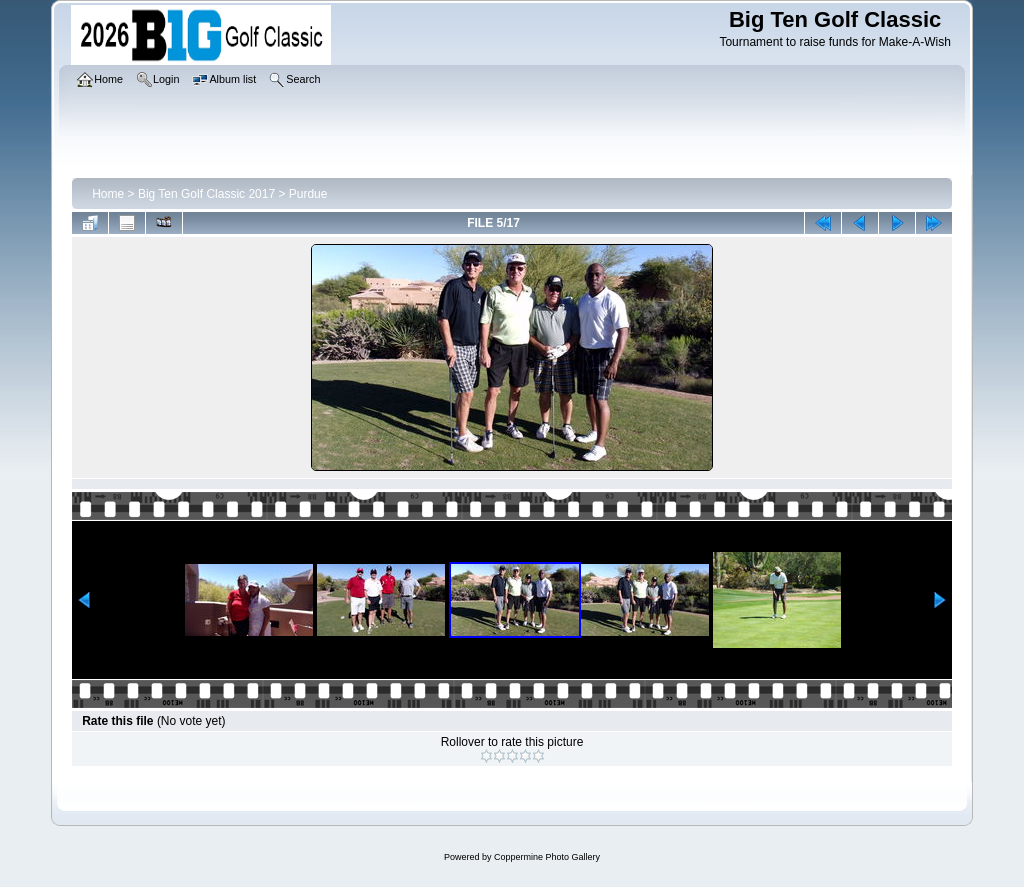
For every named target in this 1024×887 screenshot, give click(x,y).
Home (108, 194)
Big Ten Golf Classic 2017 (206, 194)
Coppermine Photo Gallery (547, 857)
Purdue (308, 194)
